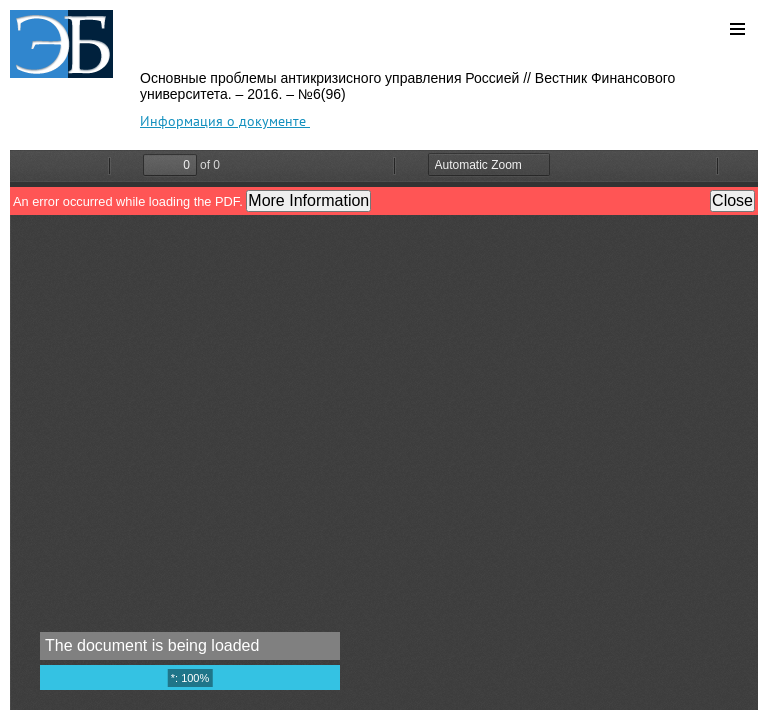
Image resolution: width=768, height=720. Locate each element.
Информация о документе (225, 121)
